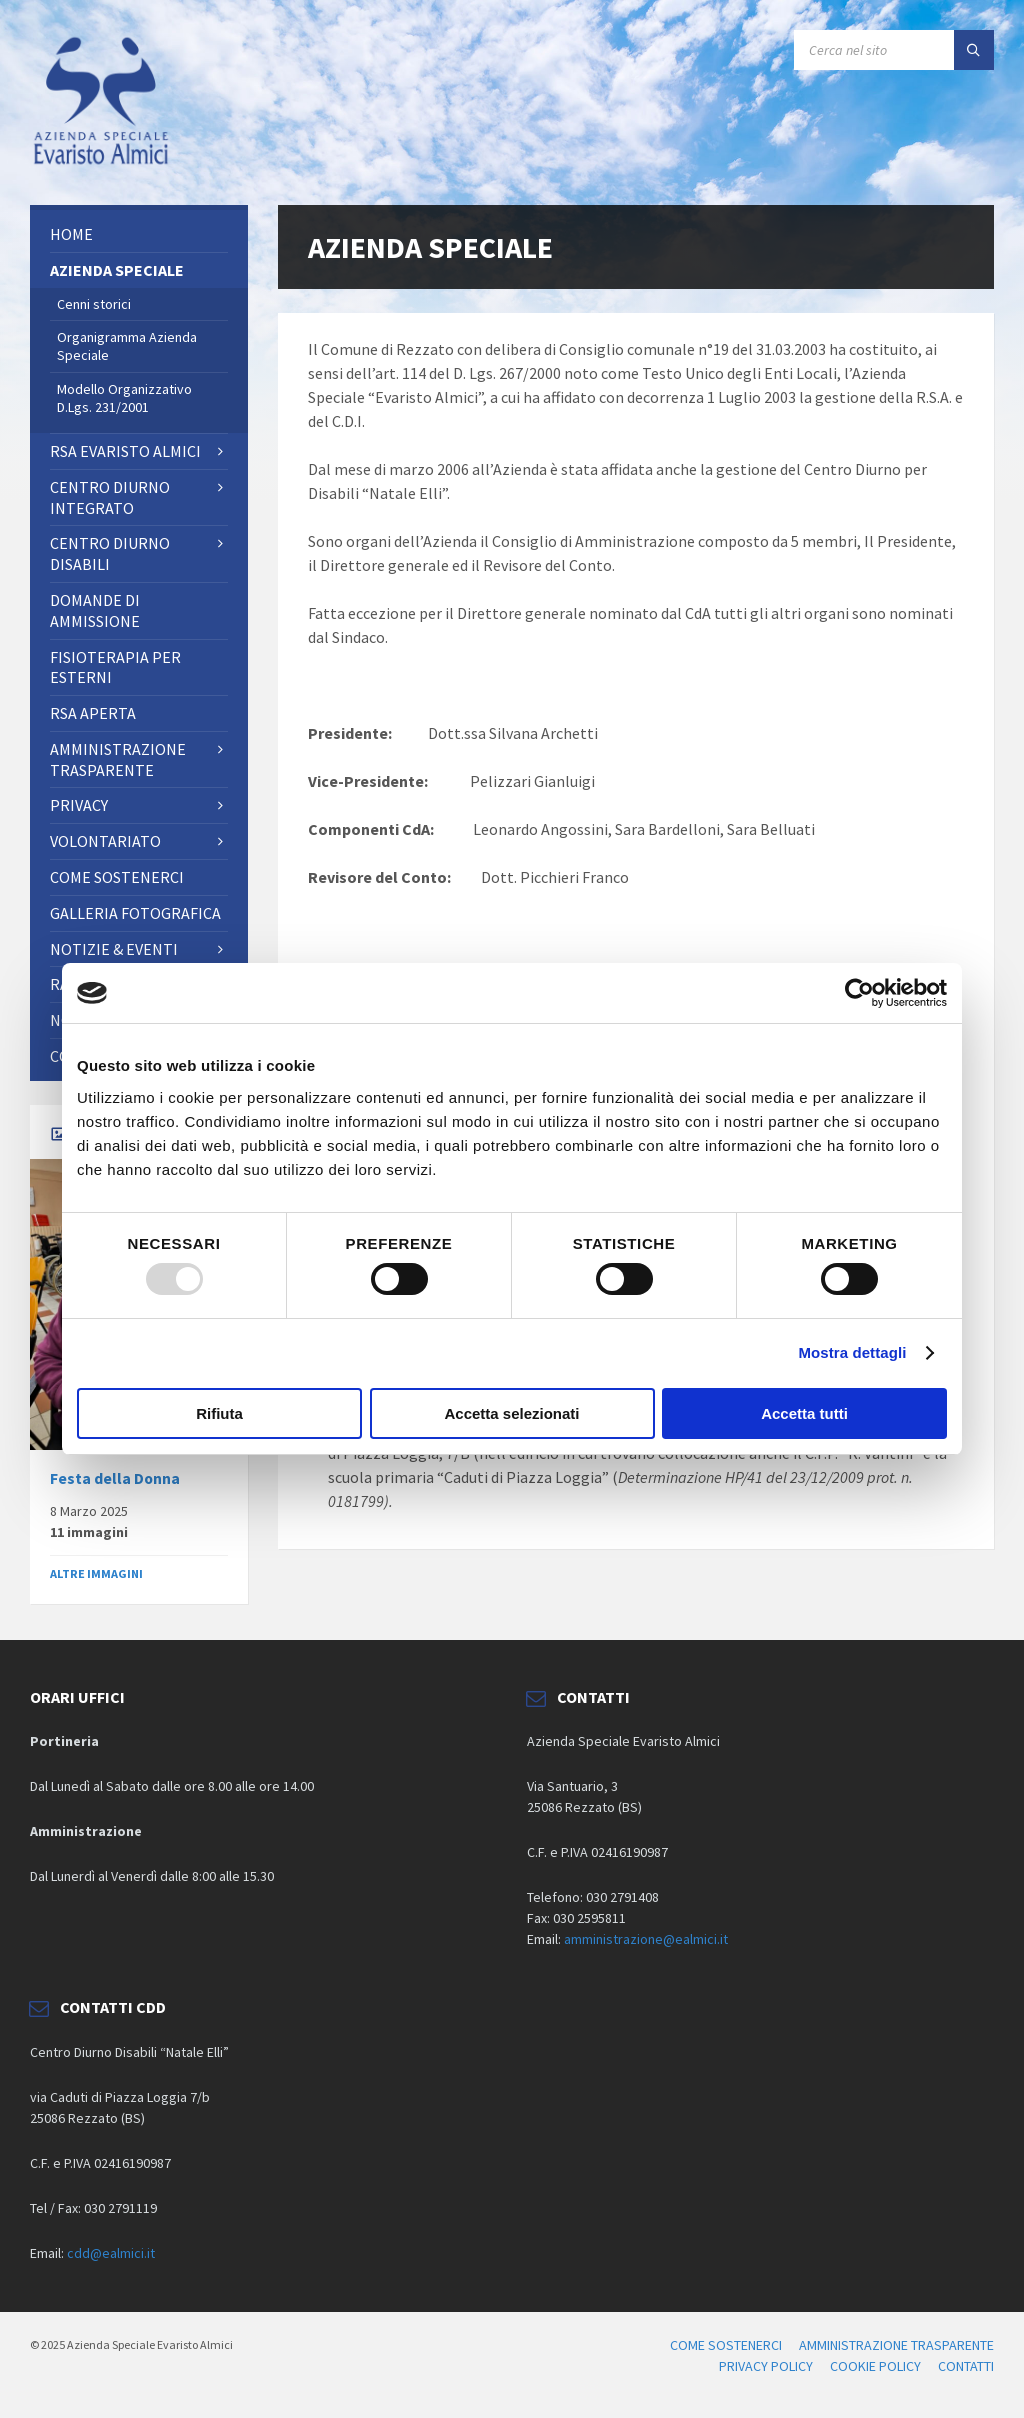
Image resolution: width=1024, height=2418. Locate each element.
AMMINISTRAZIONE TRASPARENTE (118, 759)
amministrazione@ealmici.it (646, 1939)
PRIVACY (79, 805)
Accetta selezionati (511, 1413)
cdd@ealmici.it (111, 2253)
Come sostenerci (117, 877)
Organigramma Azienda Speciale (127, 346)
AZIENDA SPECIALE (117, 270)
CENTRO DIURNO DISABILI (110, 553)
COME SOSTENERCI (726, 2345)
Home (71, 234)
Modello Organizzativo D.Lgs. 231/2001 (124, 398)
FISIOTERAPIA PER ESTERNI (115, 667)
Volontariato (105, 841)
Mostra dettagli (852, 1352)
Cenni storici (94, 304)
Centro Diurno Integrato (110, 497)
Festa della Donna (115, 1478)
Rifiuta (219, 1413)
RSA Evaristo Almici (125, 451)
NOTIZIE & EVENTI (114, 949)
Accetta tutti (804, 1413)
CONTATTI (966, 2366)
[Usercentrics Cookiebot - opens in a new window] (859, 993)
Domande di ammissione (95, 610)
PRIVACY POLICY (766, 2366)
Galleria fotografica (135, 913)
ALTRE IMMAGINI (96, 1573)
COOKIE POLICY (875, 2366)
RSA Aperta (93, 713)
